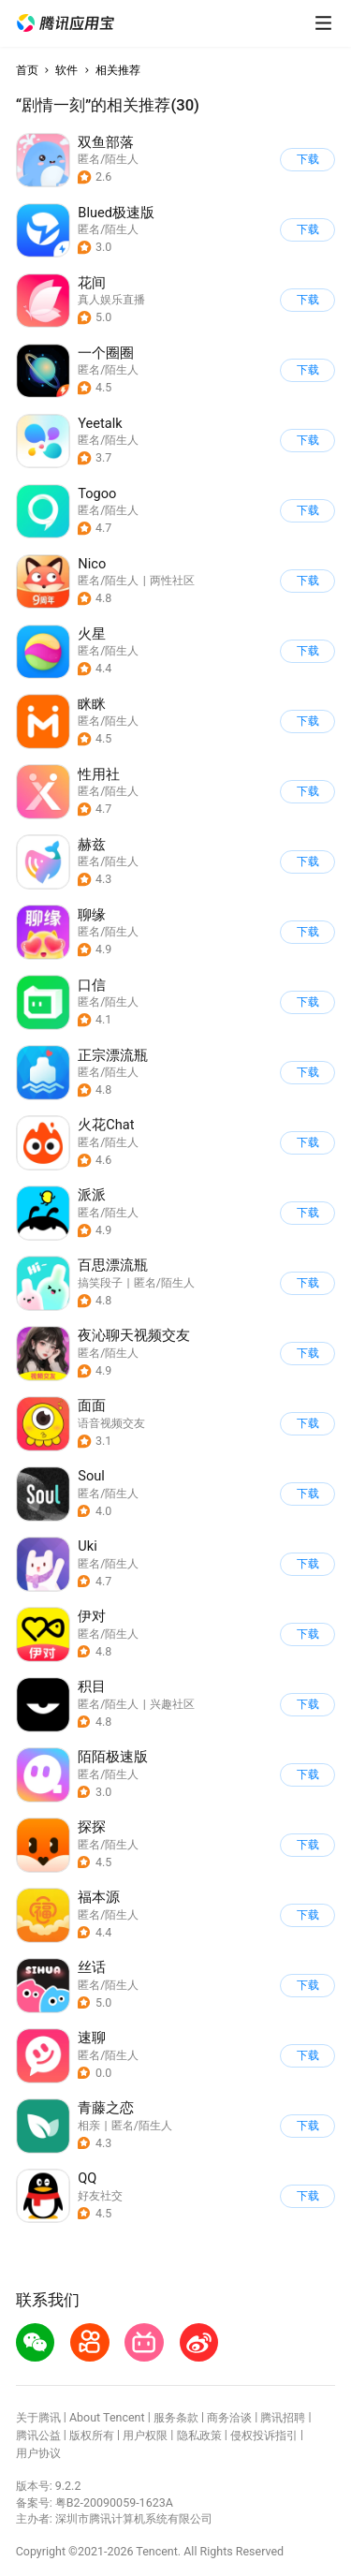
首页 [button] (27, 70)
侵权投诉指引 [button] (264, 2435)
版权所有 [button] (91, 2435)
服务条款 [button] (176, 2417)
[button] (65, 23)
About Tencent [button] (107, 2417)
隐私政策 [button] (199, 2435)
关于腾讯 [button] (38, 2417)
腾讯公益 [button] (38, 2435)
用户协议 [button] (38, 2453)
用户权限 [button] (145, 2435)
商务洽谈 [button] (229, 2417)
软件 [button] (66, 70)
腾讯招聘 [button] (282, 2417)
